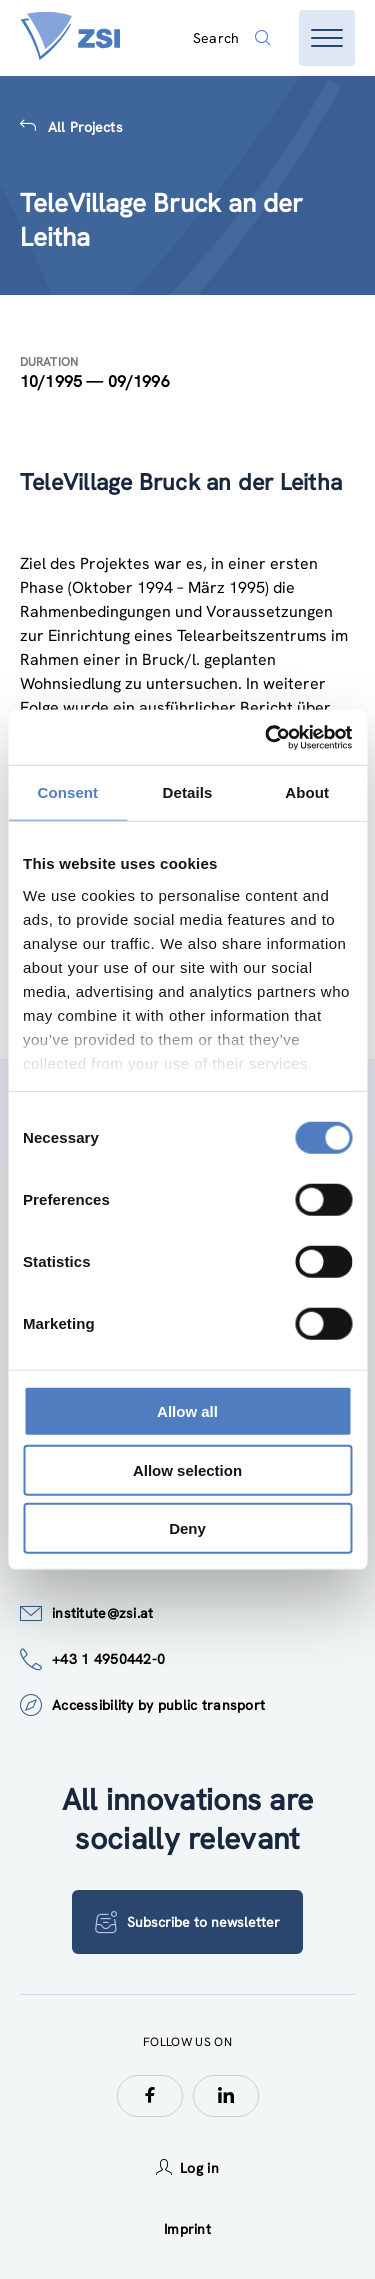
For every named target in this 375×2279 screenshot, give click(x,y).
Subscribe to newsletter (187, 1922)
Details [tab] (188, 792)
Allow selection (187, 1469)
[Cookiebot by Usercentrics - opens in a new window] (267, 737)
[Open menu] (327, 38)
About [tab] (307, 792)
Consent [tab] (67, 792)
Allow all (187, 1411)
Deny (187, 1528)
